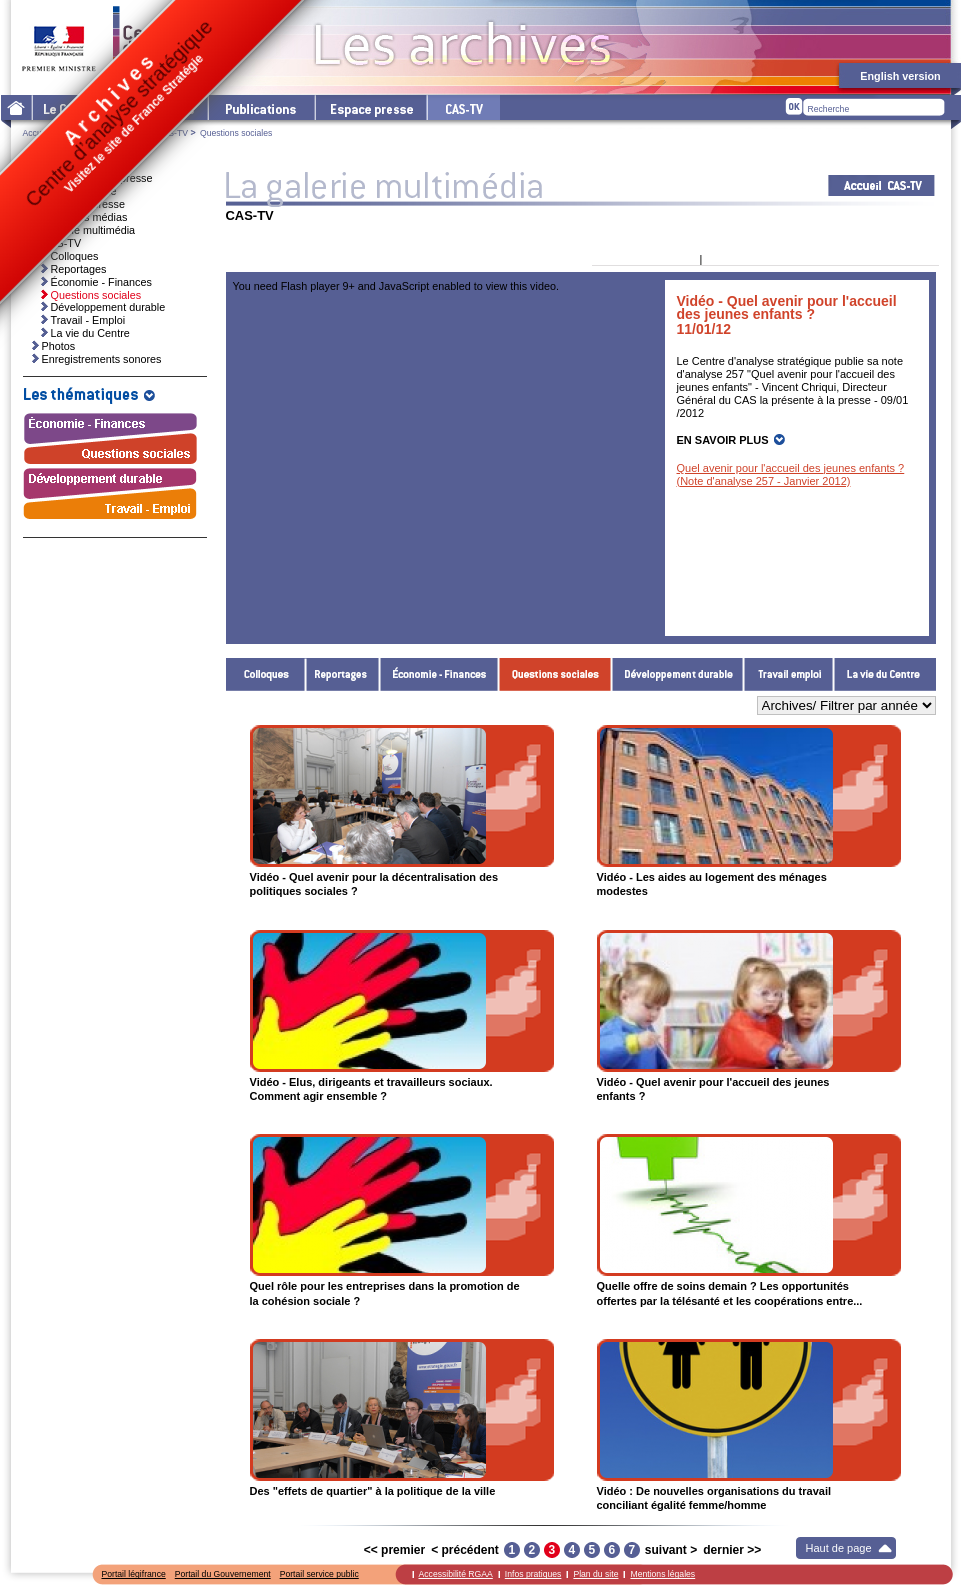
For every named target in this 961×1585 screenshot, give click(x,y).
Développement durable (678, 674)
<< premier (394, 1550)
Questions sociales (555, 674)
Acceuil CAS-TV (881, 185)
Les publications (260, 107)
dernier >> (732, 1550)
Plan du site (595, 1574)
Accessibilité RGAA (456, 1574)
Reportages (343, 674)
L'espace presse (370, 107)
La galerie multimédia (84, 230)
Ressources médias (80, 217)
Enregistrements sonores (102, 359)
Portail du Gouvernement (223, 1574)
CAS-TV (172, 133)
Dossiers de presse (79, 204)
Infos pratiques (533, 1574)
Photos (59, 346)
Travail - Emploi (789, 674)
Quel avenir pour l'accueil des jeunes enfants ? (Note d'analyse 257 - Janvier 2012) (791, 474)
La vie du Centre (885, 674)
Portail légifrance (134, 1574)
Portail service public (319, 1574)
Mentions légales (662, 1574)
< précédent (465, 1550)
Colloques (266, 674)
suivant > (671, 1550)
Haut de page (839, 1548)
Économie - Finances (439, 674)
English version (900, 76)
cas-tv (463, 107)
